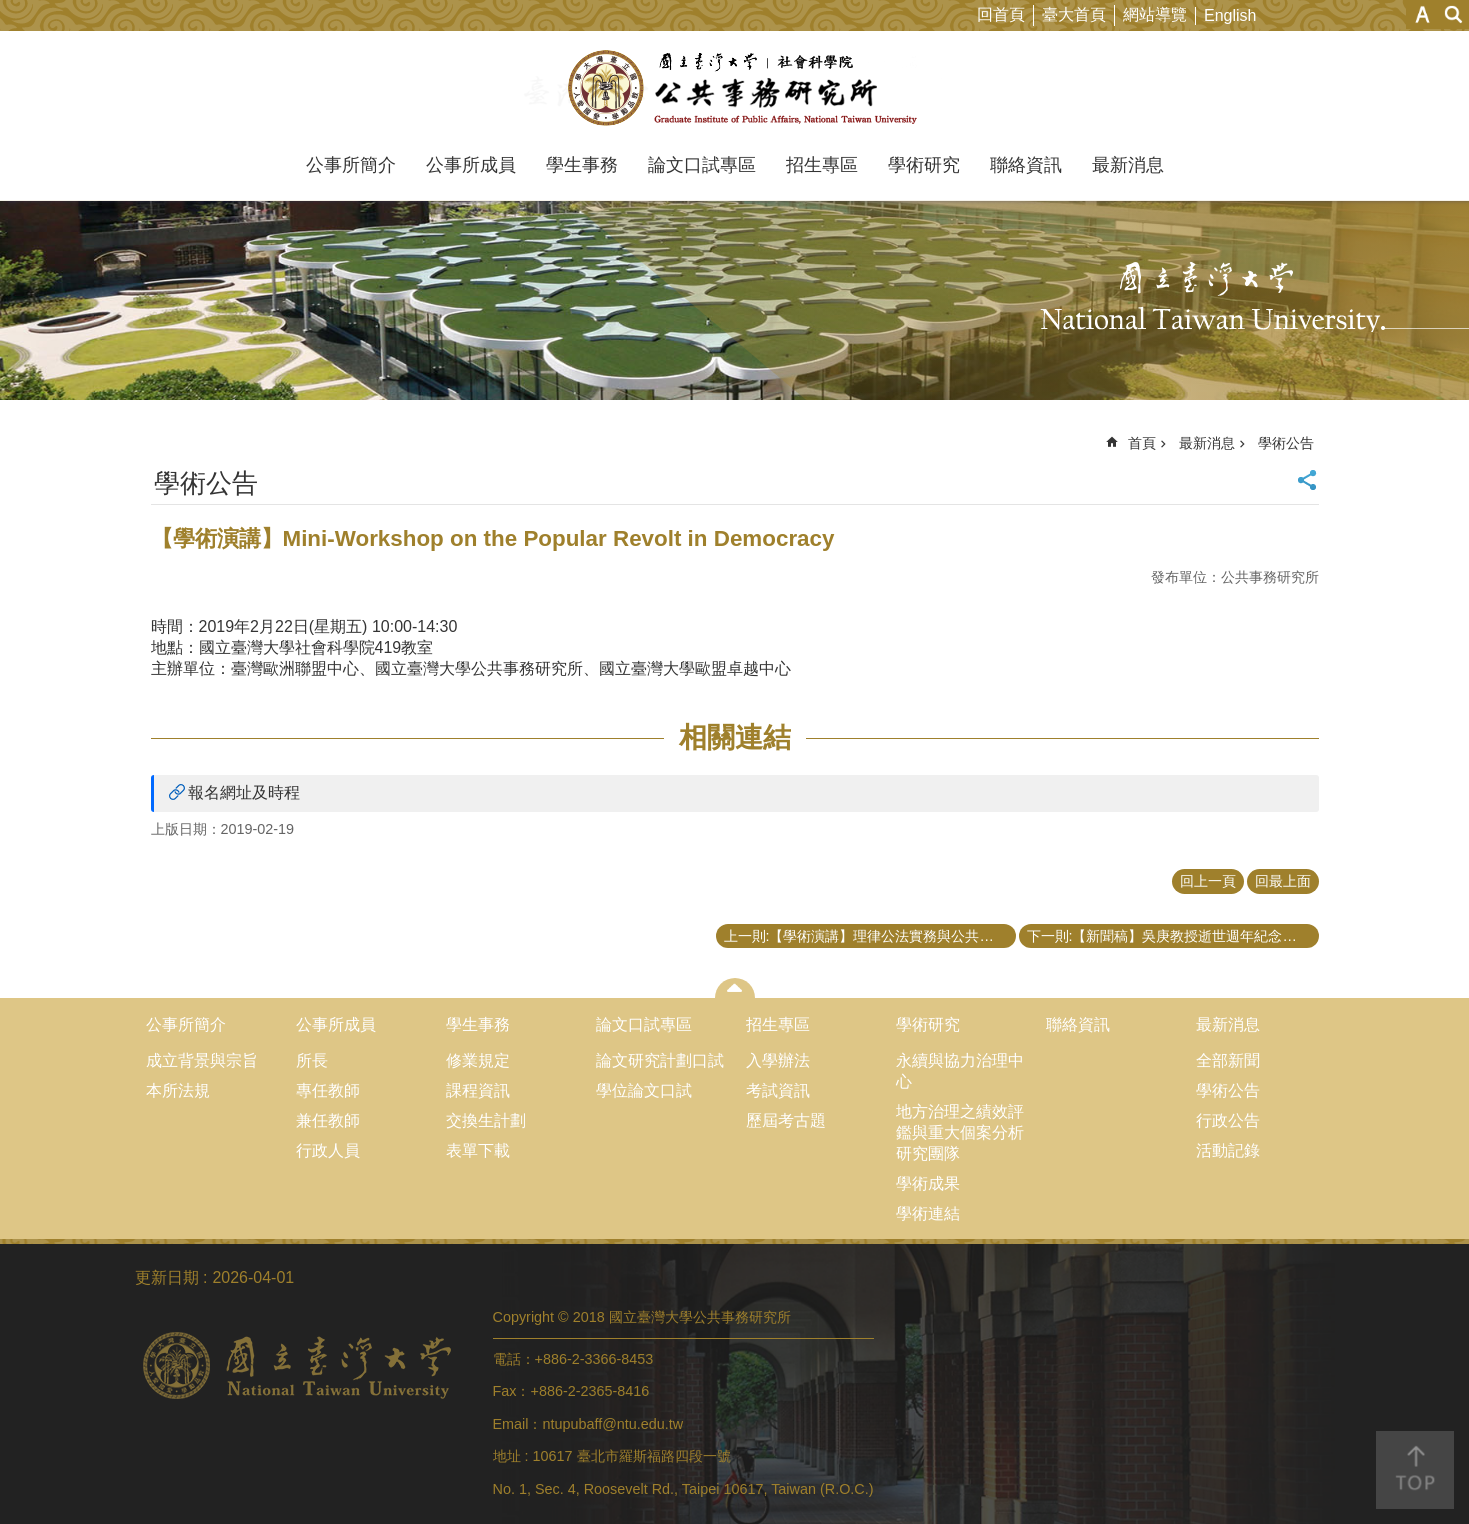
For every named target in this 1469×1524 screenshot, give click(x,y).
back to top (1415, 1470)
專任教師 (328, 1090)
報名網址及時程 (244, 792)
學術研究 (924, 165)
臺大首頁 (1074, 14)
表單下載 (478, 1150)
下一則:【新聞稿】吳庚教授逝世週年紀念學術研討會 (1173, 936)
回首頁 (1001, 14)
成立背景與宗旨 (202, 1060)
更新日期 (167, 1277)
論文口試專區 (702, 165)
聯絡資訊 (1026, 165)
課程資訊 (478, 1090)
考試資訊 (778, 1090)
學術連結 (928, 1213)
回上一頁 (1208, 881)
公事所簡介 (351, 165)
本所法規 (178, 1090)
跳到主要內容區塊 (10, 10)
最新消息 (1128, 165)
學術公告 (1286, 443)
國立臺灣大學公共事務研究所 (734, 88)
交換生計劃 (486, 1120)
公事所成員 (471, 165)
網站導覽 (1155, 14)
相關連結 (735, 737)
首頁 (1142, 443)
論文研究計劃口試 (660, 1060)
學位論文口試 (644, 1090)
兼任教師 (328, 1120)
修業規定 (478, 1060)
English (1230, 15)
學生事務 (582, 165)
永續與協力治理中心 (960, 1071)
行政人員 (328, 1150)
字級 (1422, 14)
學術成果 (928, 1183)
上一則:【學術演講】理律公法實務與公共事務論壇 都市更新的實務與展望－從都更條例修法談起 (870, 936)
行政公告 (1228, 1120)
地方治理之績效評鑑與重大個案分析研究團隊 (960, 1132)
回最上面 (1283, 881)
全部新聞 (1228, 1060)
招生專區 (822, 165)
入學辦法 (778, 1060)
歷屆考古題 (786, 1120)
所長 (312, 1060)
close (734, 988)
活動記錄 (1228, 1150)
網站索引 (1454, 14)
